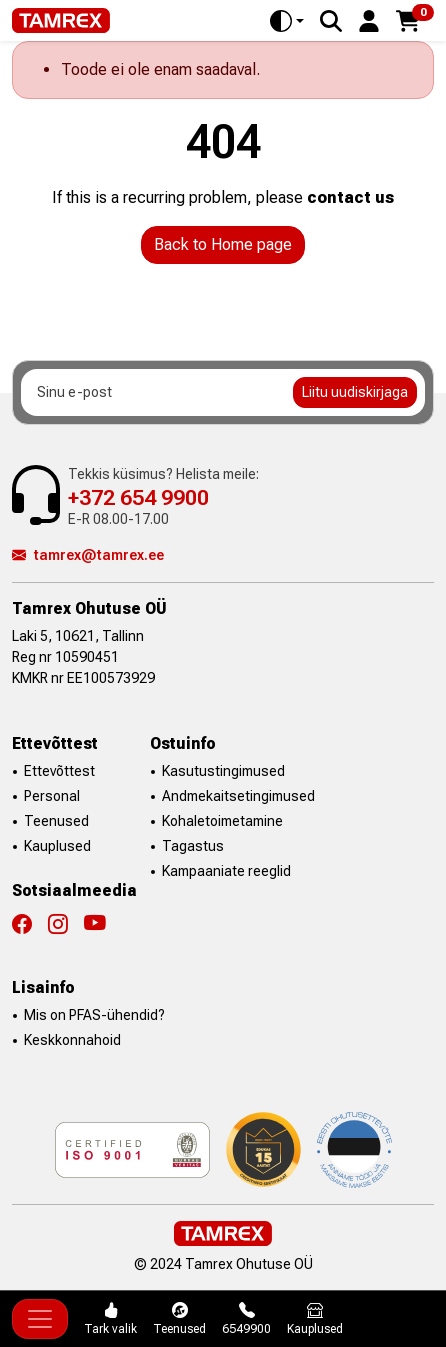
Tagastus (193, 846)
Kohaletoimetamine (222, 821)
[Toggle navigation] (40, 1319)
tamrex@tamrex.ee (88, 555)
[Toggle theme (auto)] (287, 21)
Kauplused (57, 846)
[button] (369, 19)
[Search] (331, 21)
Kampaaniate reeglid (226, 871)
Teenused (56, 821)
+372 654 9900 (138, 497)
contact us (350, 197)
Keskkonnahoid (72, 1040)
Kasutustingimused (223, 771)
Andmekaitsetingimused (238, 796)
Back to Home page (223, 244)
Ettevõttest (59, 771)
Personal (52, 796)
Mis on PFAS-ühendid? (94, 1015)
